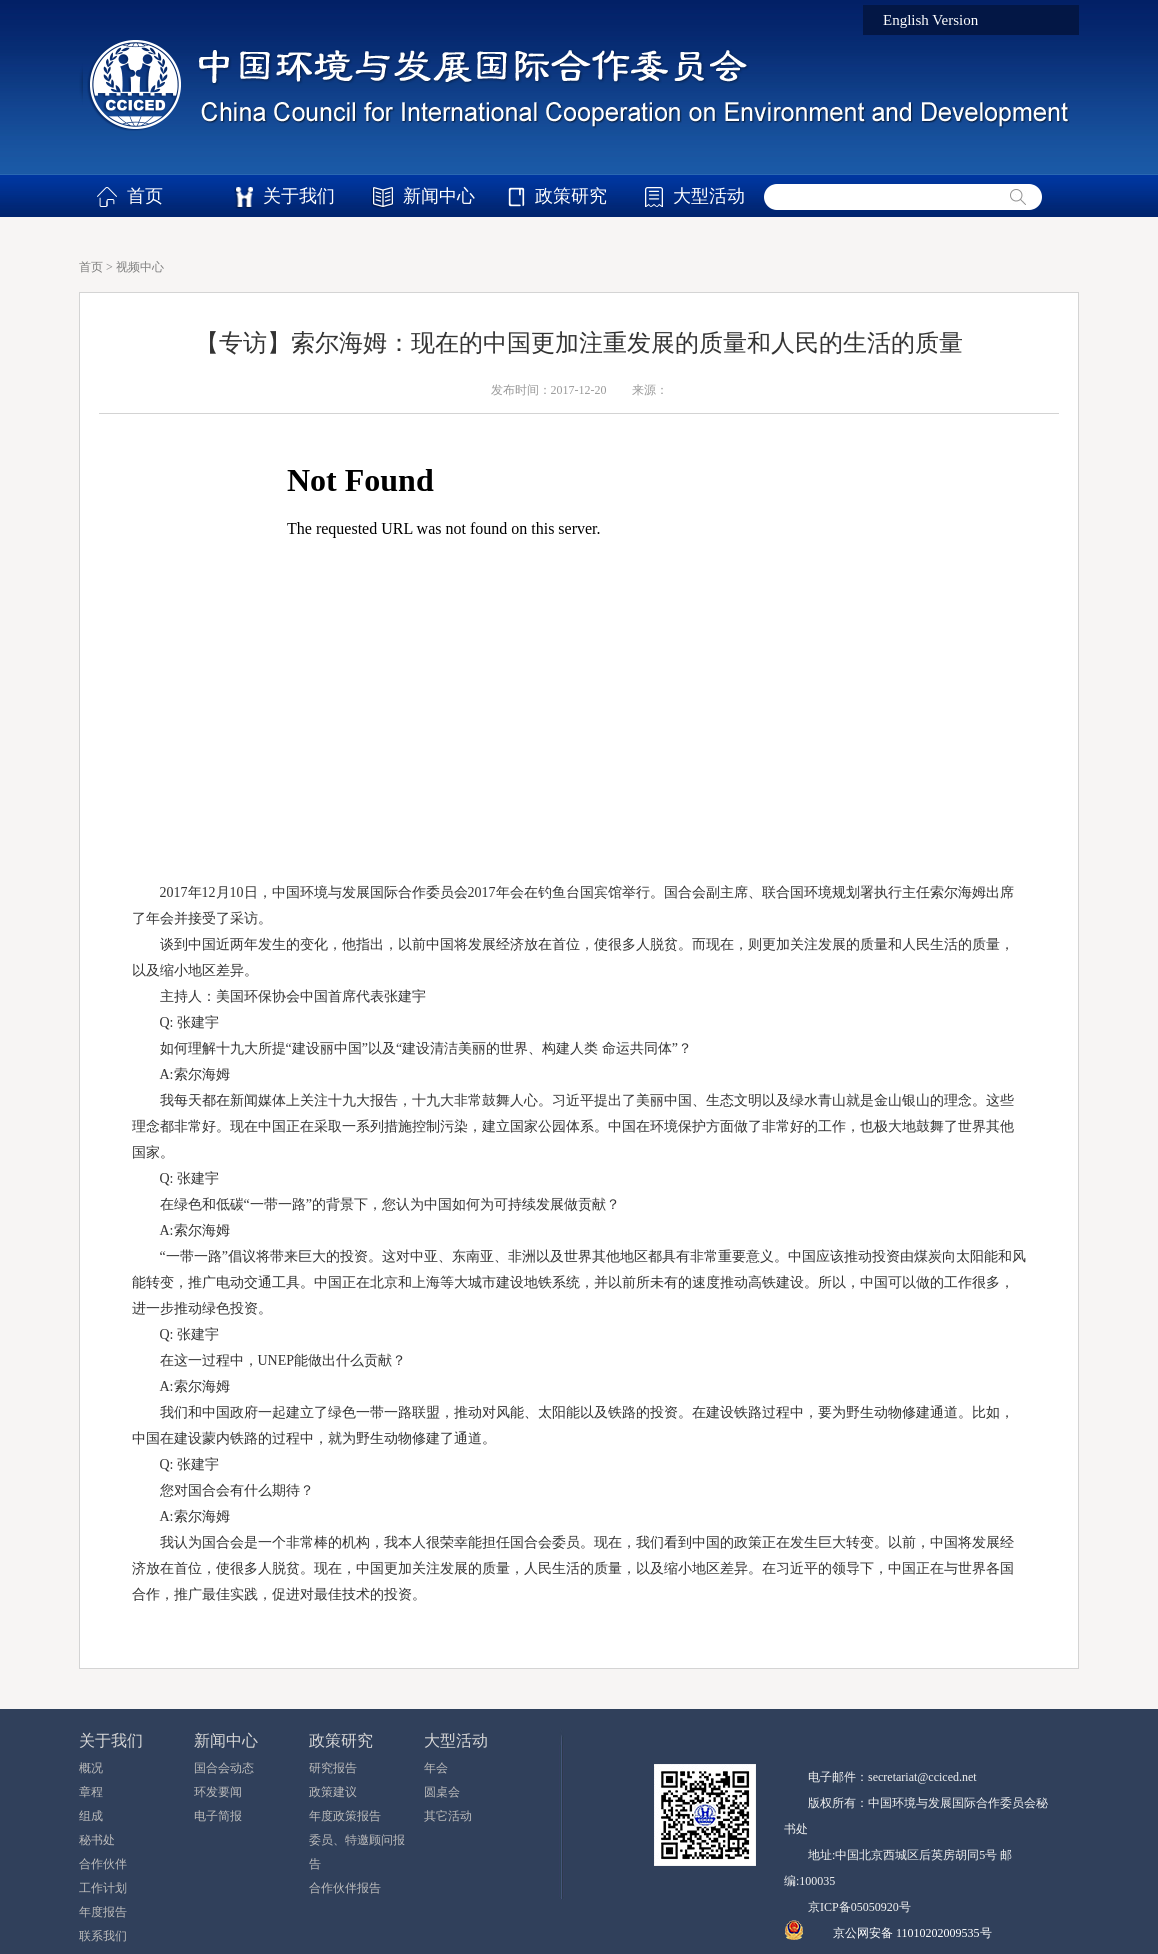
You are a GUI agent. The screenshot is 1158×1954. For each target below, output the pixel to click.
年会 (436, 1768)
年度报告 (103, 1912)
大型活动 (709, 196)
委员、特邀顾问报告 (357, 1852)
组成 (91, 1816)
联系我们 (103, 1936)
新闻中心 (439, 196)
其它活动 (448, 1816)
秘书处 (97, 1840)
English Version (930, 20)
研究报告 (333, 1768)
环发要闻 (218, 1792)
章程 (91, 1792)
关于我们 (299, 196)
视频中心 (140, 267)
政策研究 (571, 196)
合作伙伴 (103, 1864)
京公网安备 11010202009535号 (912, 1933)
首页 (145, 196)
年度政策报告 (345, 1816)
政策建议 (333, 1792)
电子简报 (218, 1816)
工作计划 (103, 1888)
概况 (91, 1768)
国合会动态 (224, 1768)
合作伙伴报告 (345, 1888)
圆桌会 (442, 1792)
